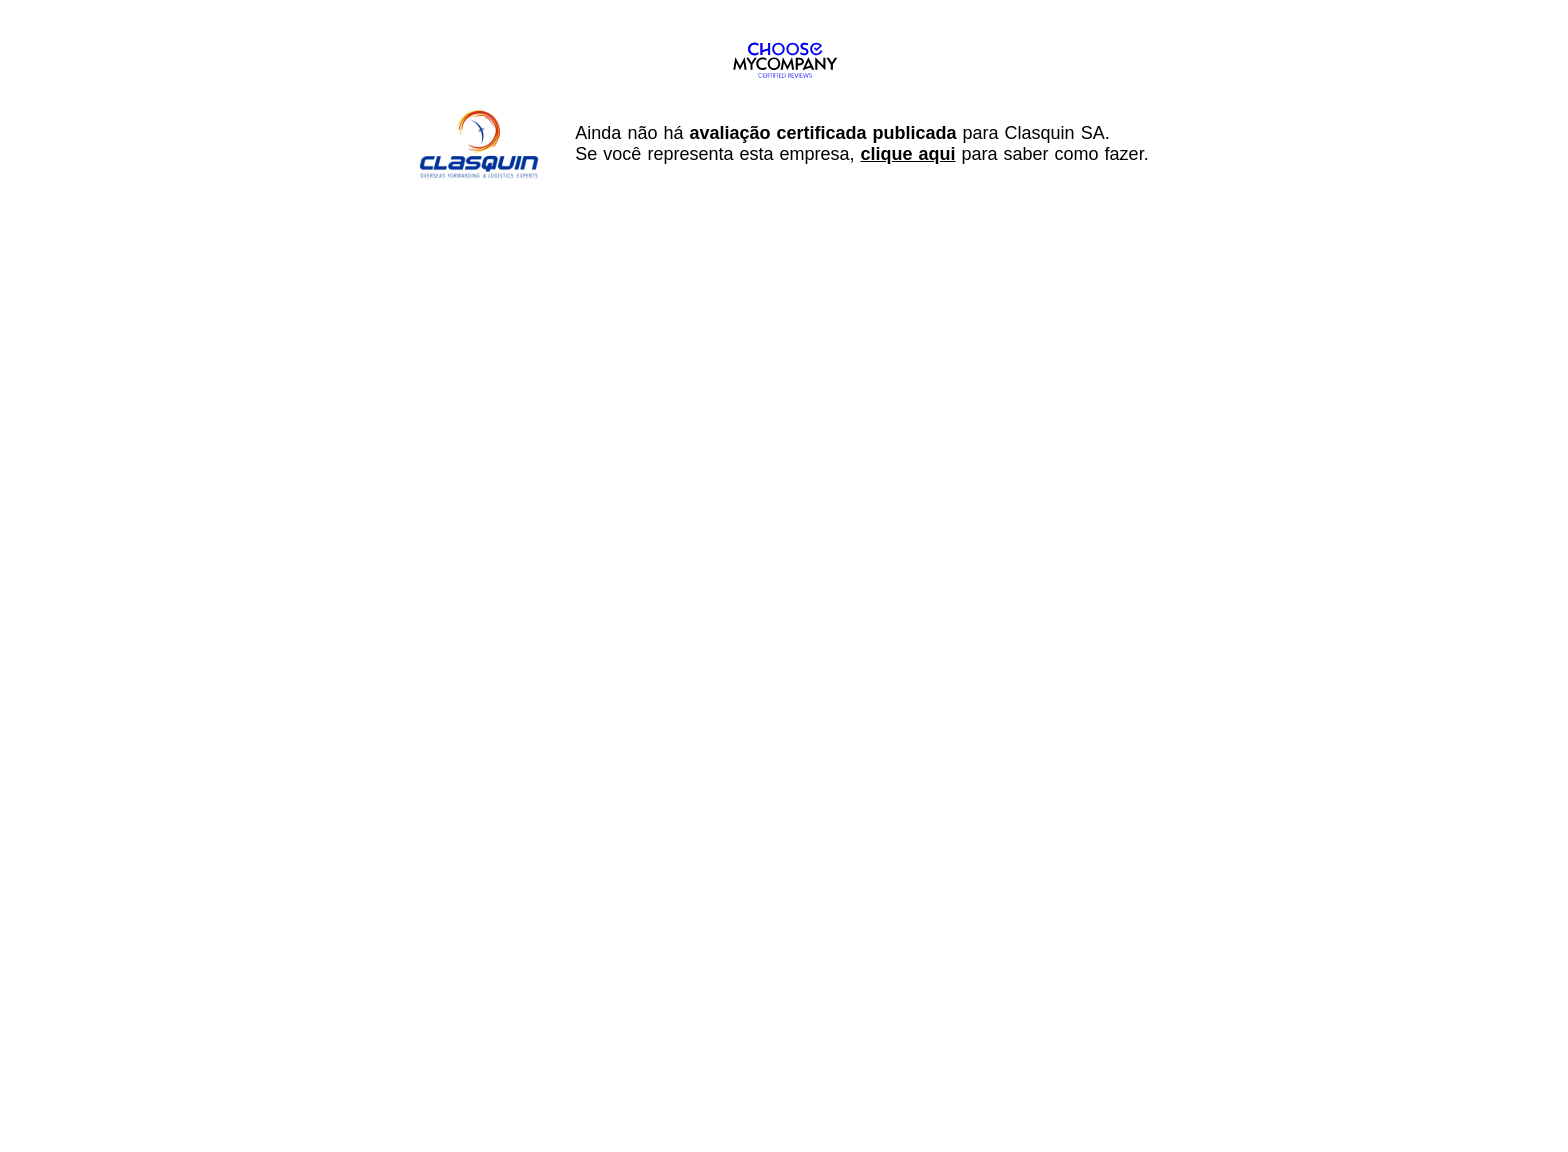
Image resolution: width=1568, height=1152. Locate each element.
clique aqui (908, 154)
